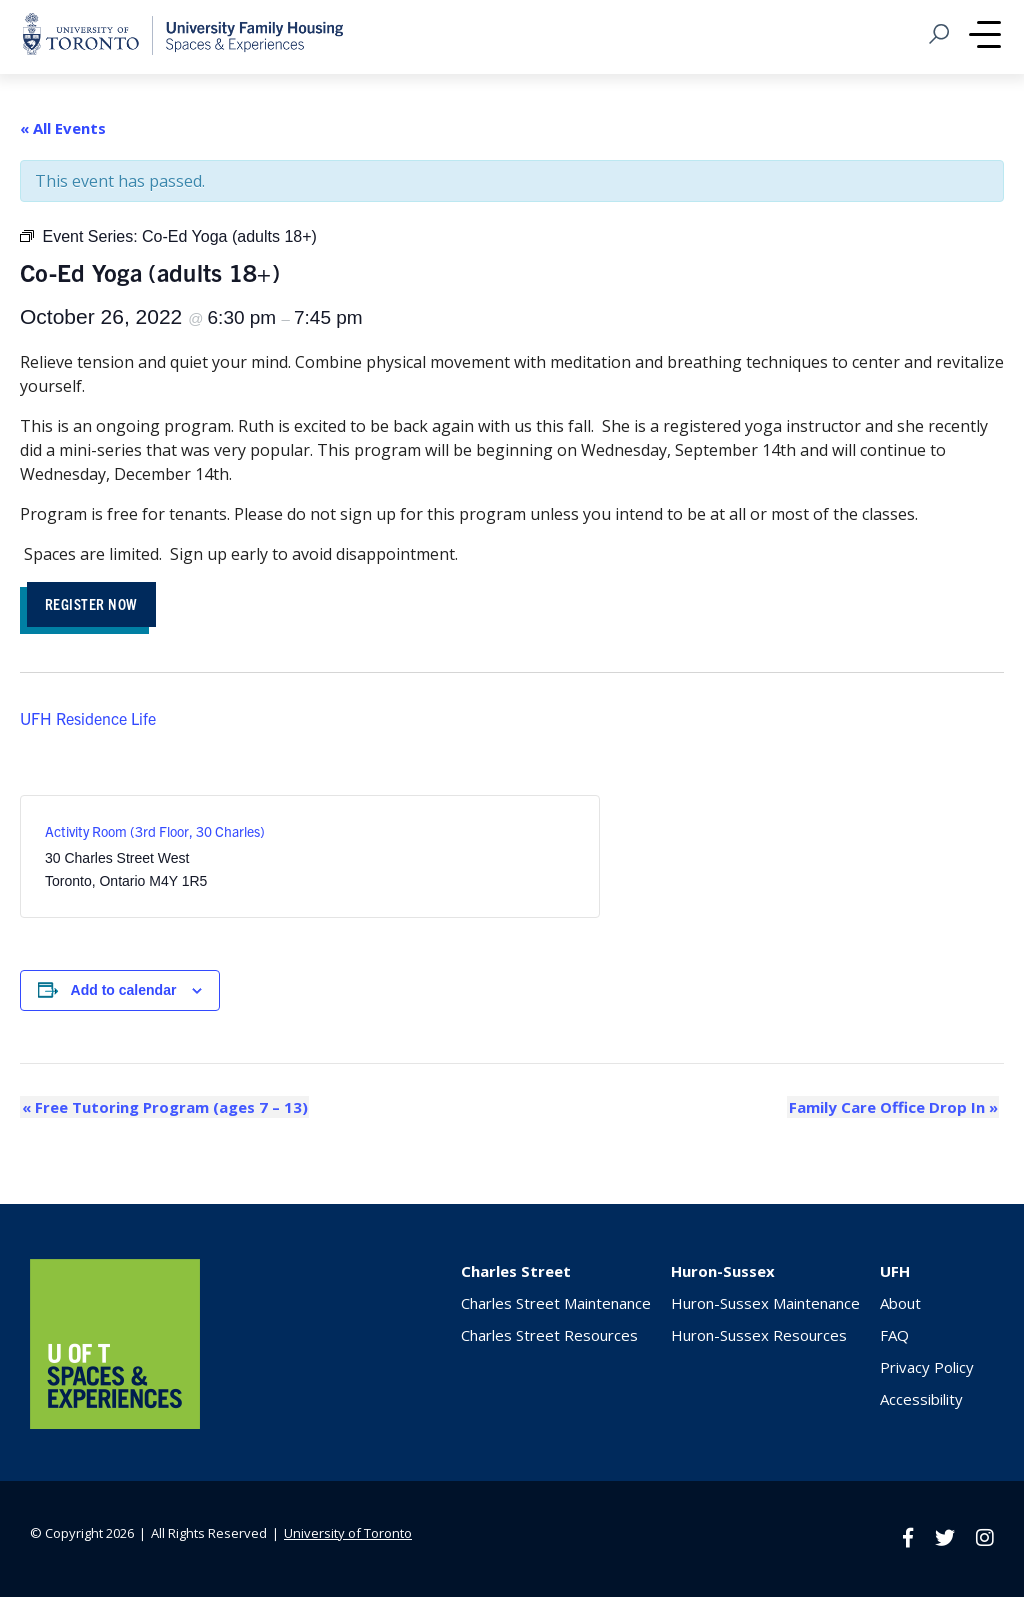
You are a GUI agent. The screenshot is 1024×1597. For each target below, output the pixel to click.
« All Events (63, 128)
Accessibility (921, 1400)
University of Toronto (348, 1533)
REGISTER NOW (95, 604)
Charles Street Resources (549, 1336)
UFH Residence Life (88, 719)
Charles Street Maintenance (556, 1304)
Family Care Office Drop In (894, 1108)
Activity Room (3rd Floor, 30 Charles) (155, 833)
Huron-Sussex (723, 1272)
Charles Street (516, 1272)
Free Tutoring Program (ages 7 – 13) (163, 1108)
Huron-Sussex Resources (759, 1336)
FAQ (894, 1336)
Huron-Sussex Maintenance (765, 1304)
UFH (895, 1272)
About (900, 1304)
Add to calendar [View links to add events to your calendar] (124, 992)
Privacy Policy (927, 1368)
